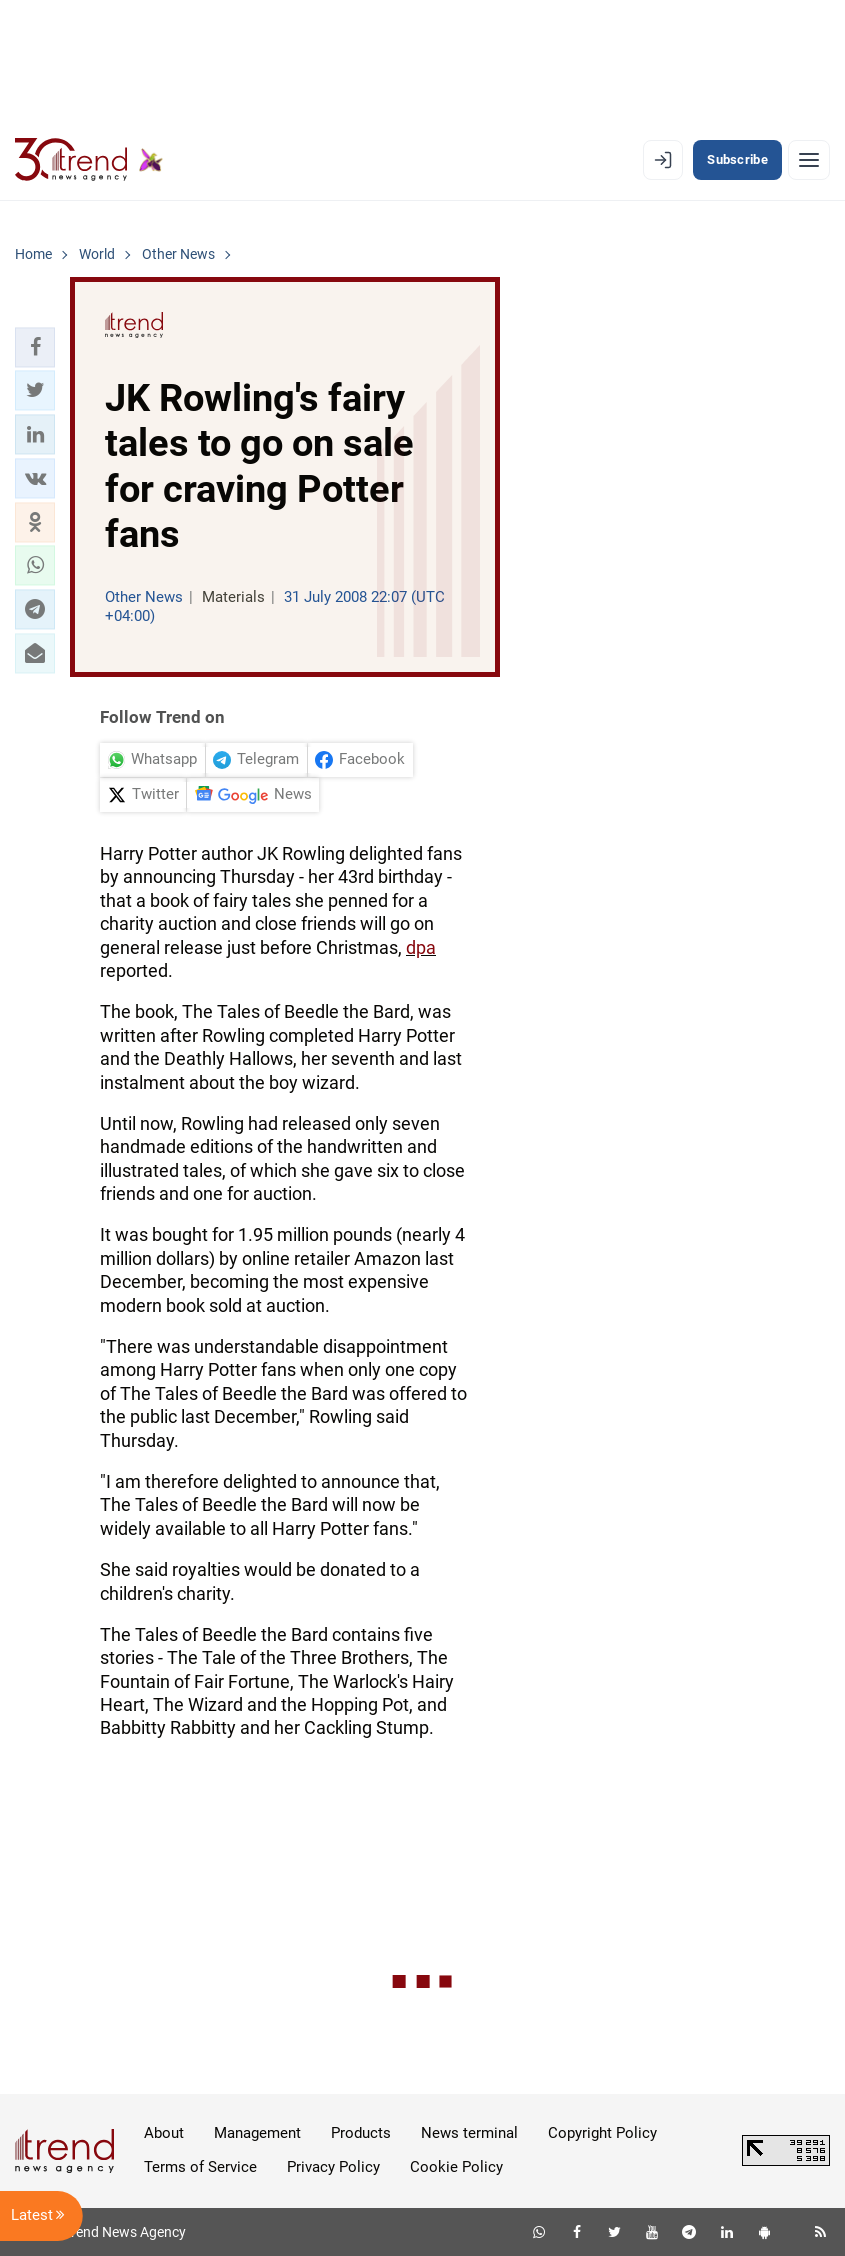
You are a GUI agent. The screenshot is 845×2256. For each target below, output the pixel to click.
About (164, 2133)
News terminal (469, 2133)
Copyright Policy (602, 2133)
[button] (35, 347)
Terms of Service (200, 2167)
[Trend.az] (89, 160)
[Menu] (809, 160)
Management (257, 2133)
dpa (421, 947)
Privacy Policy (333, 2167)
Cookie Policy (456, 2167)
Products (361, 2133)
